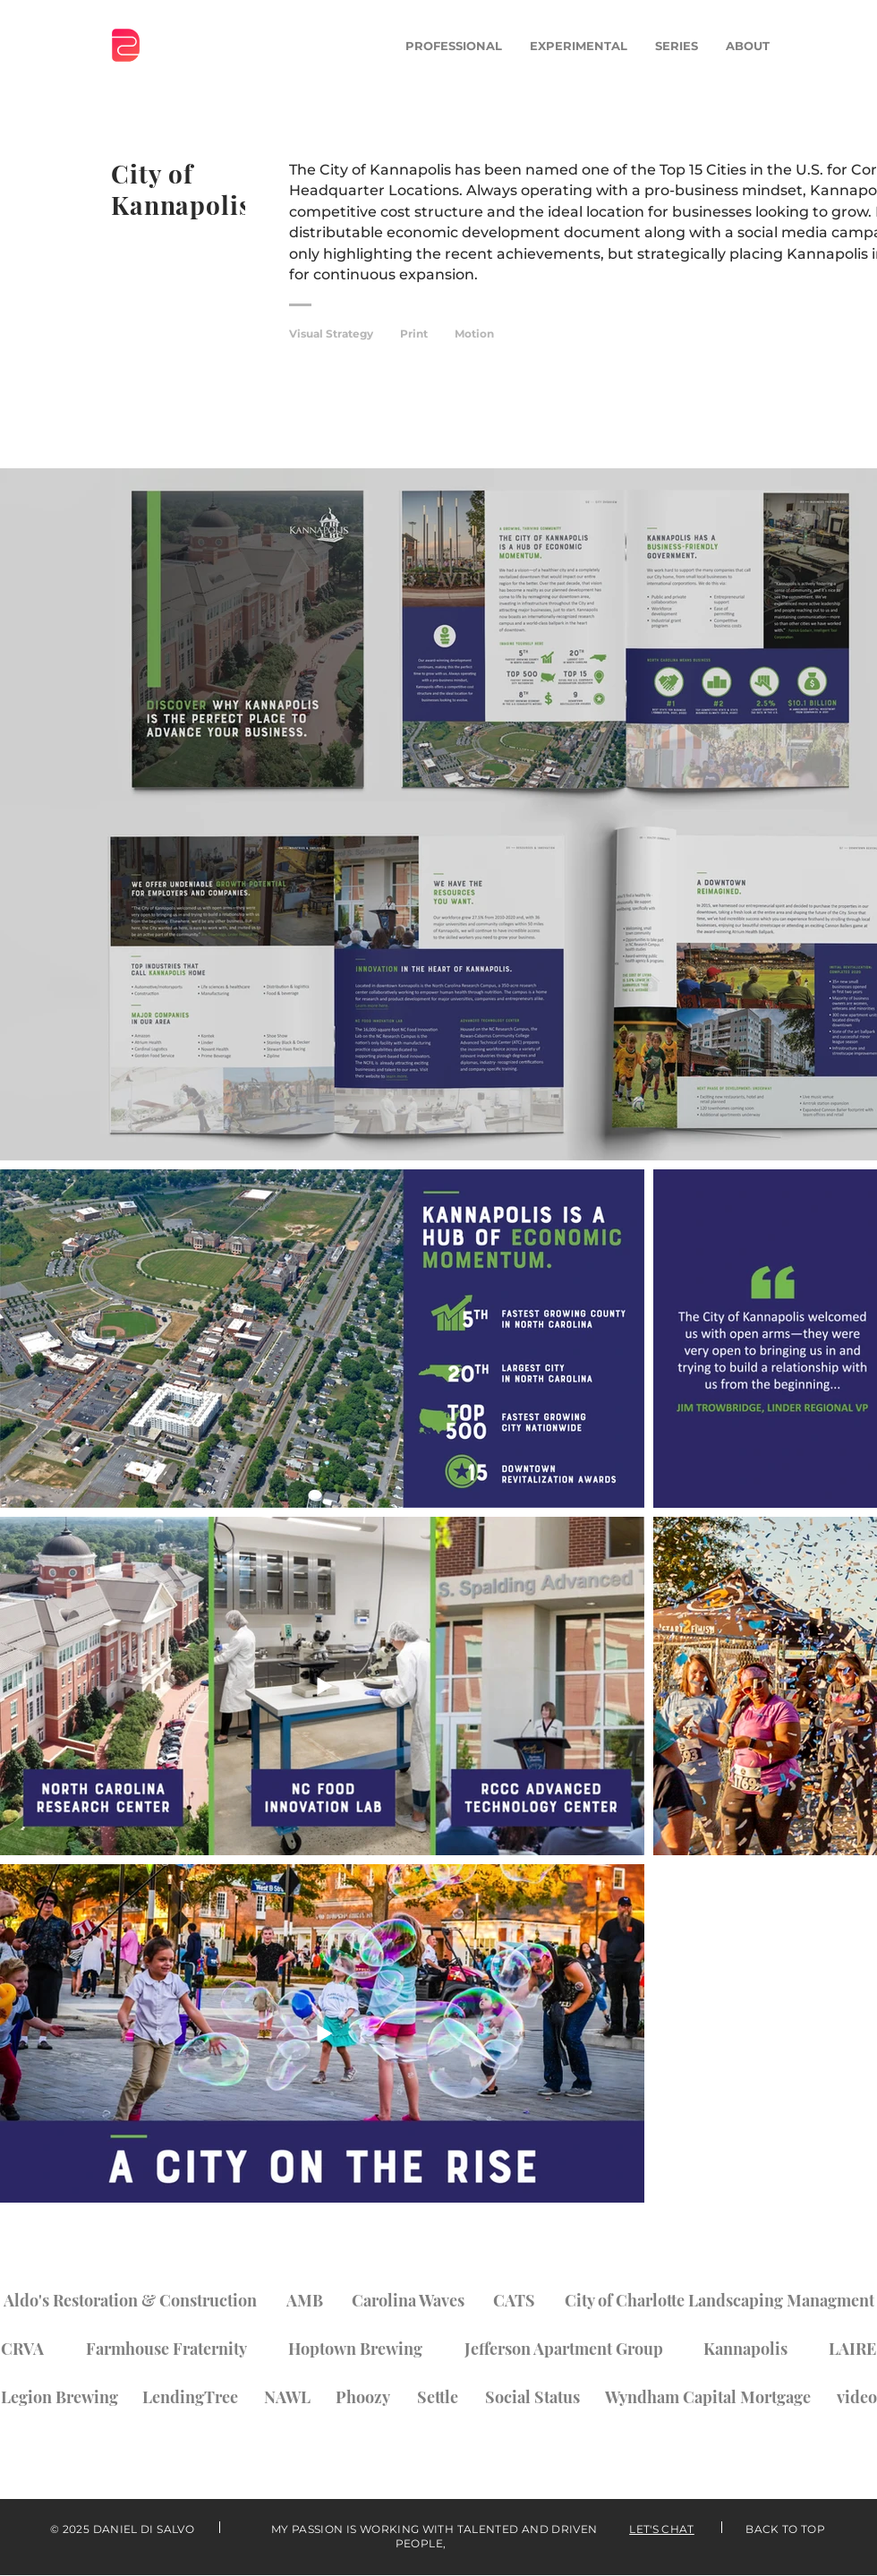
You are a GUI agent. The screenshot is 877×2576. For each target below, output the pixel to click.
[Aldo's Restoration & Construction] (130, 2300)
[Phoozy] (363, 2397)
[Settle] (437, 2397)
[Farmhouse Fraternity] (166, 2348)
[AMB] (305, 2300)
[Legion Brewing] (59, 2397)
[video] (857, 2397)
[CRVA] (22, 2348)
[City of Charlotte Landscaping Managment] (719, 2300)
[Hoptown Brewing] (354, 2348)
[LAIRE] (852, 2348)
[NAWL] (286, 2397)
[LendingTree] (190, 2397)
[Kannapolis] (745, 2348)
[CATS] (513, 2300)
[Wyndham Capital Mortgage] (708, 2397)
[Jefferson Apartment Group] (563, 2348)
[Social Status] (532, 2397)
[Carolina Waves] (408, 2300)
